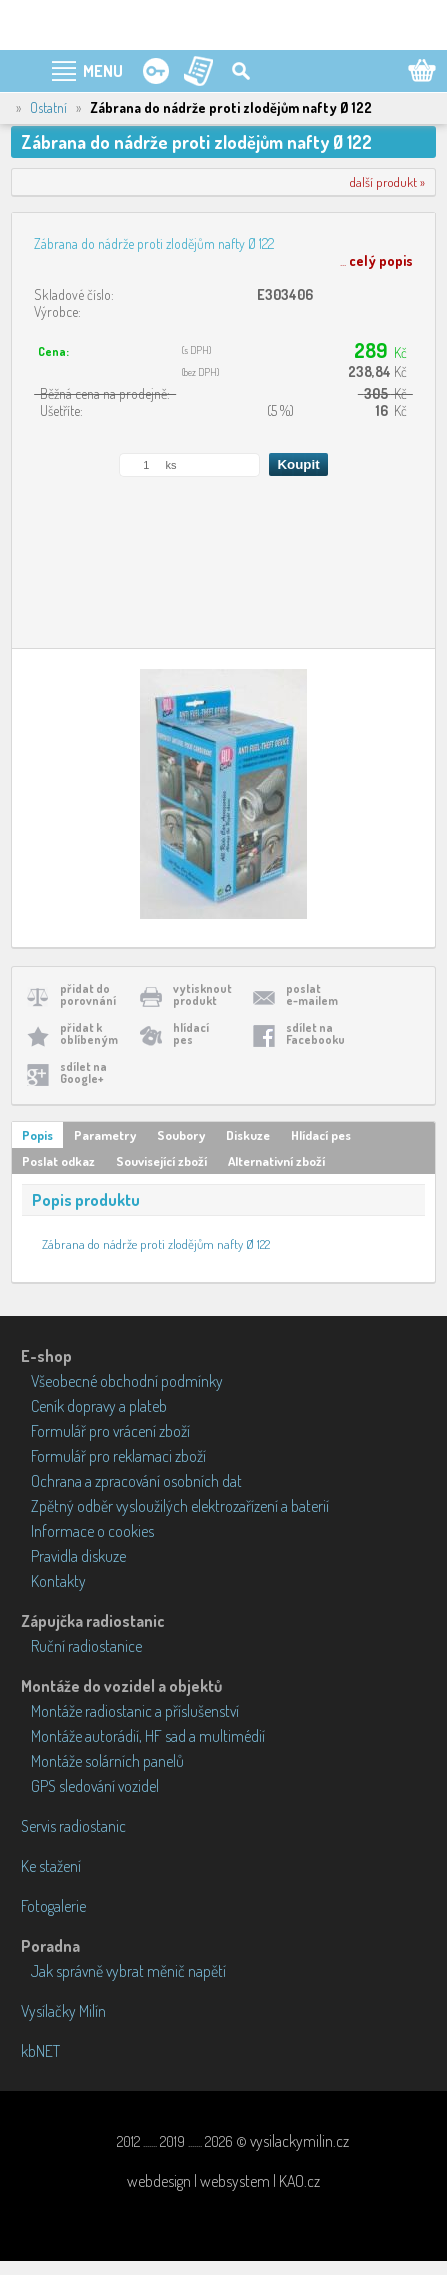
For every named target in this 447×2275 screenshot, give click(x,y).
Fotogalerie (53, 1906)
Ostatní (48, 107)
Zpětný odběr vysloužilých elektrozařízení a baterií (180, 1506)
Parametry (105, 1135)
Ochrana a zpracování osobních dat (136, 1481)
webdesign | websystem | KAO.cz (223, 2181)
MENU (103, 71)
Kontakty (58, 1581)
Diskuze (248, 1135)
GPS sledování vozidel (95, 1786)
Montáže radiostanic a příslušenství (135, 1711)
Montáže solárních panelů (107, 1761)
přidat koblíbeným (89, 1033)
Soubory (181, 1135)
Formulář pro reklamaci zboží (118, 1456)
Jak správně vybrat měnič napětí (128, 1971)
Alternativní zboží (276, 1161)
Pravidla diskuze (78, 1556)
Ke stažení (51, 1866)
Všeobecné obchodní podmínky (127, 1381)
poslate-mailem (312, 994)
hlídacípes (191, 1033)
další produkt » (387, 182)
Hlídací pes (321, 1135)
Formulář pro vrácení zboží (110, 1431)
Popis (37, 1135)
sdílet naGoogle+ (83, 1072)
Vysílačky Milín (63, 2011)
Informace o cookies (92, 1531)
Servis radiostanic (73, 1826)
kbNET (40, 2051)
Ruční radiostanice (86, 1646)
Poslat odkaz (58, 1161)
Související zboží (161, 1161)
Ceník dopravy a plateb (99, 1406)
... (376, 260)
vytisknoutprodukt (202, 994)
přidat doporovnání (88, 994)
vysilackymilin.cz (299, 2141)
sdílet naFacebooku (315, 1033)
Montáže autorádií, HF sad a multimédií (148, 1736)
